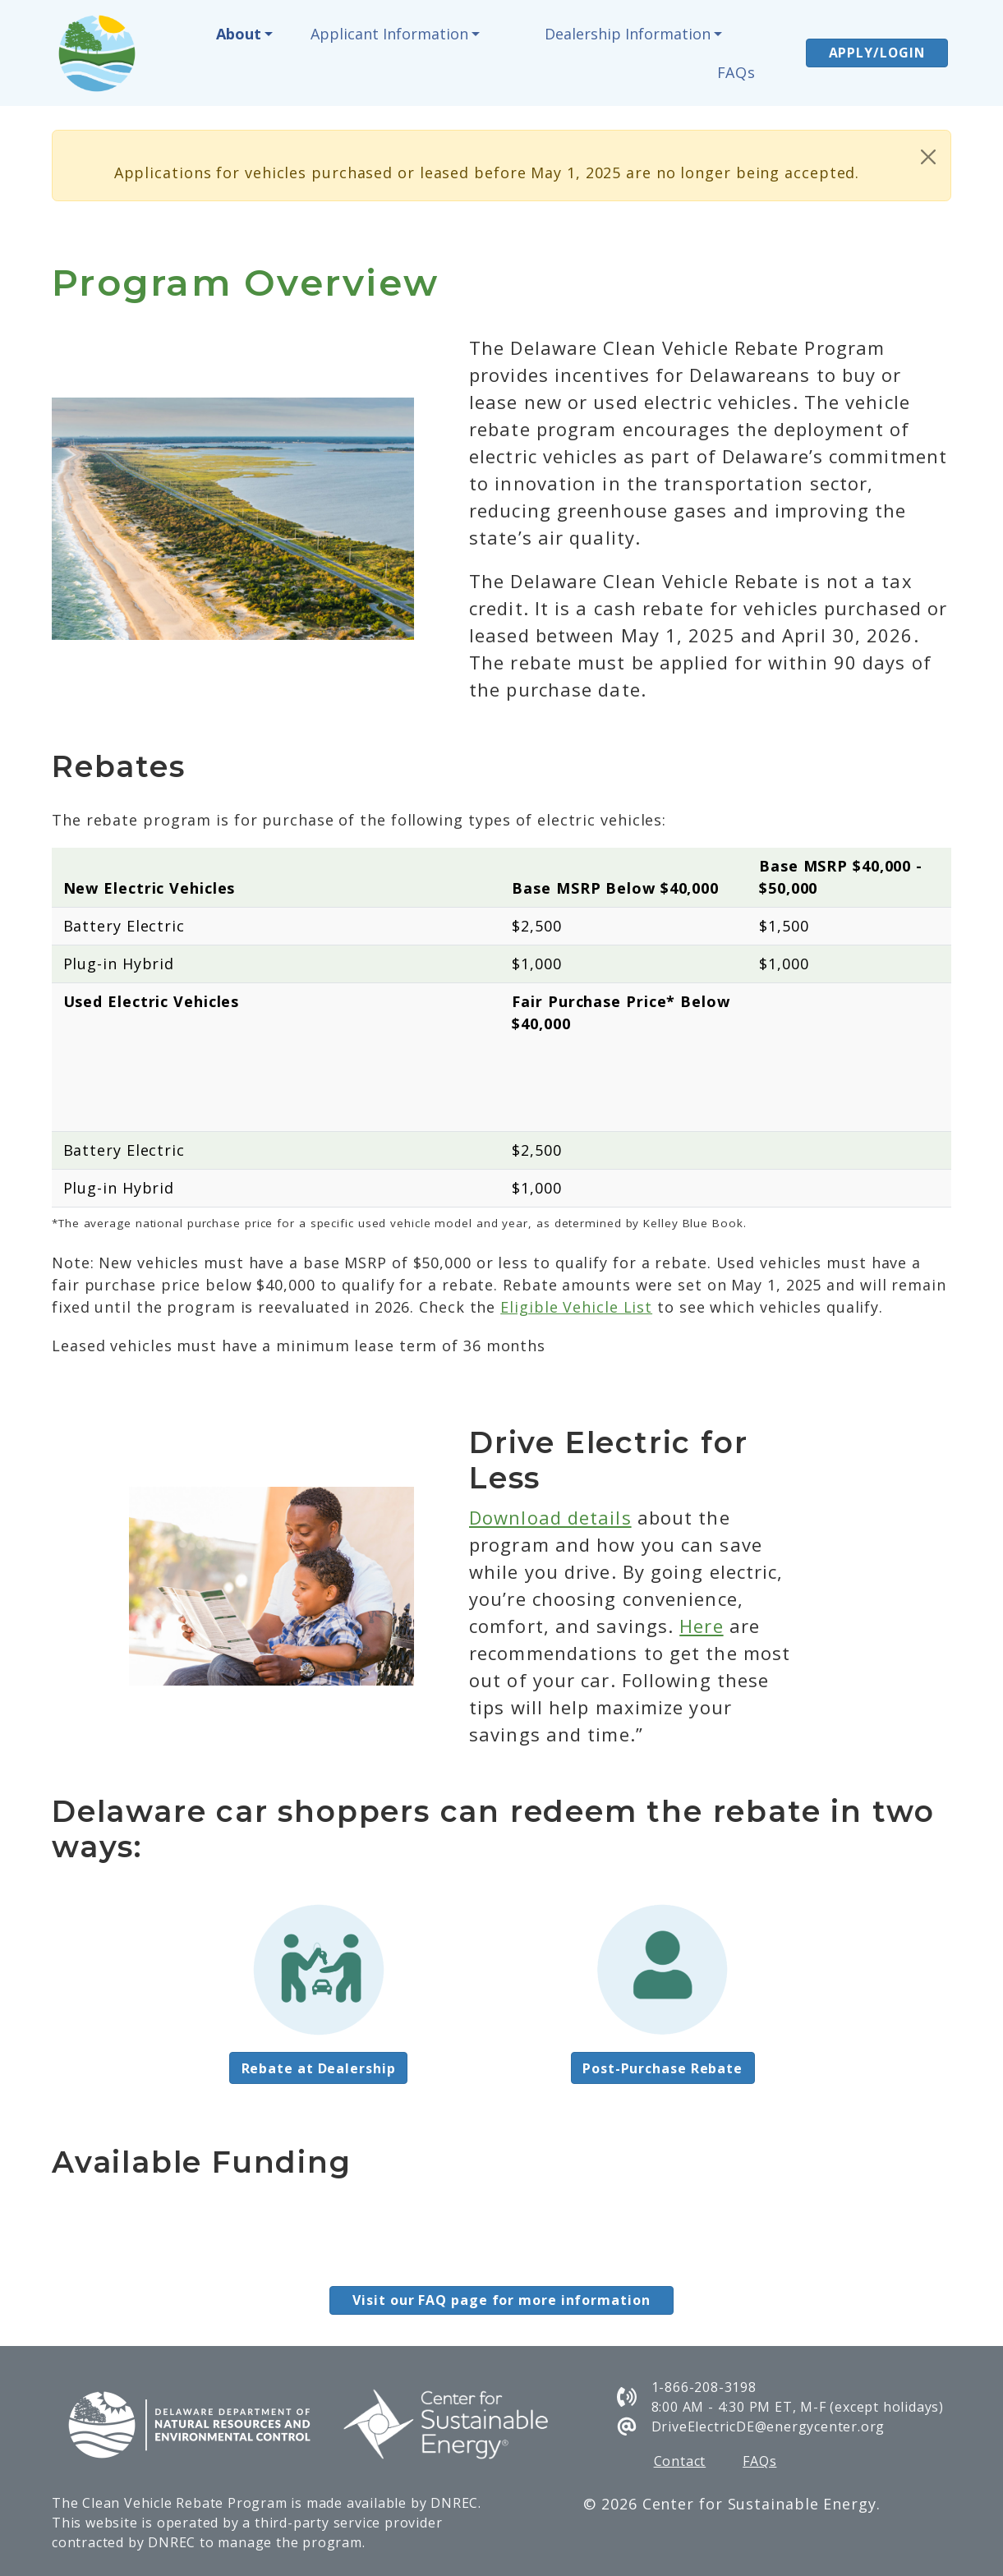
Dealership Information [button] (628, 34)
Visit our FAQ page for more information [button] (501, 2300)
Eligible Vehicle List (576, 1307)
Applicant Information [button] (389, 34)
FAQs (737, 72)
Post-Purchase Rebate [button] (662, 2068)
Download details (550, 1517)
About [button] (238, 34)
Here (701, 1625)
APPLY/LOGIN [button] (877, 53)
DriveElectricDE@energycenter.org (768, 2426)
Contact (680, 2461)
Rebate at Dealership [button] (319, 2068)
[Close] (928, 156)
